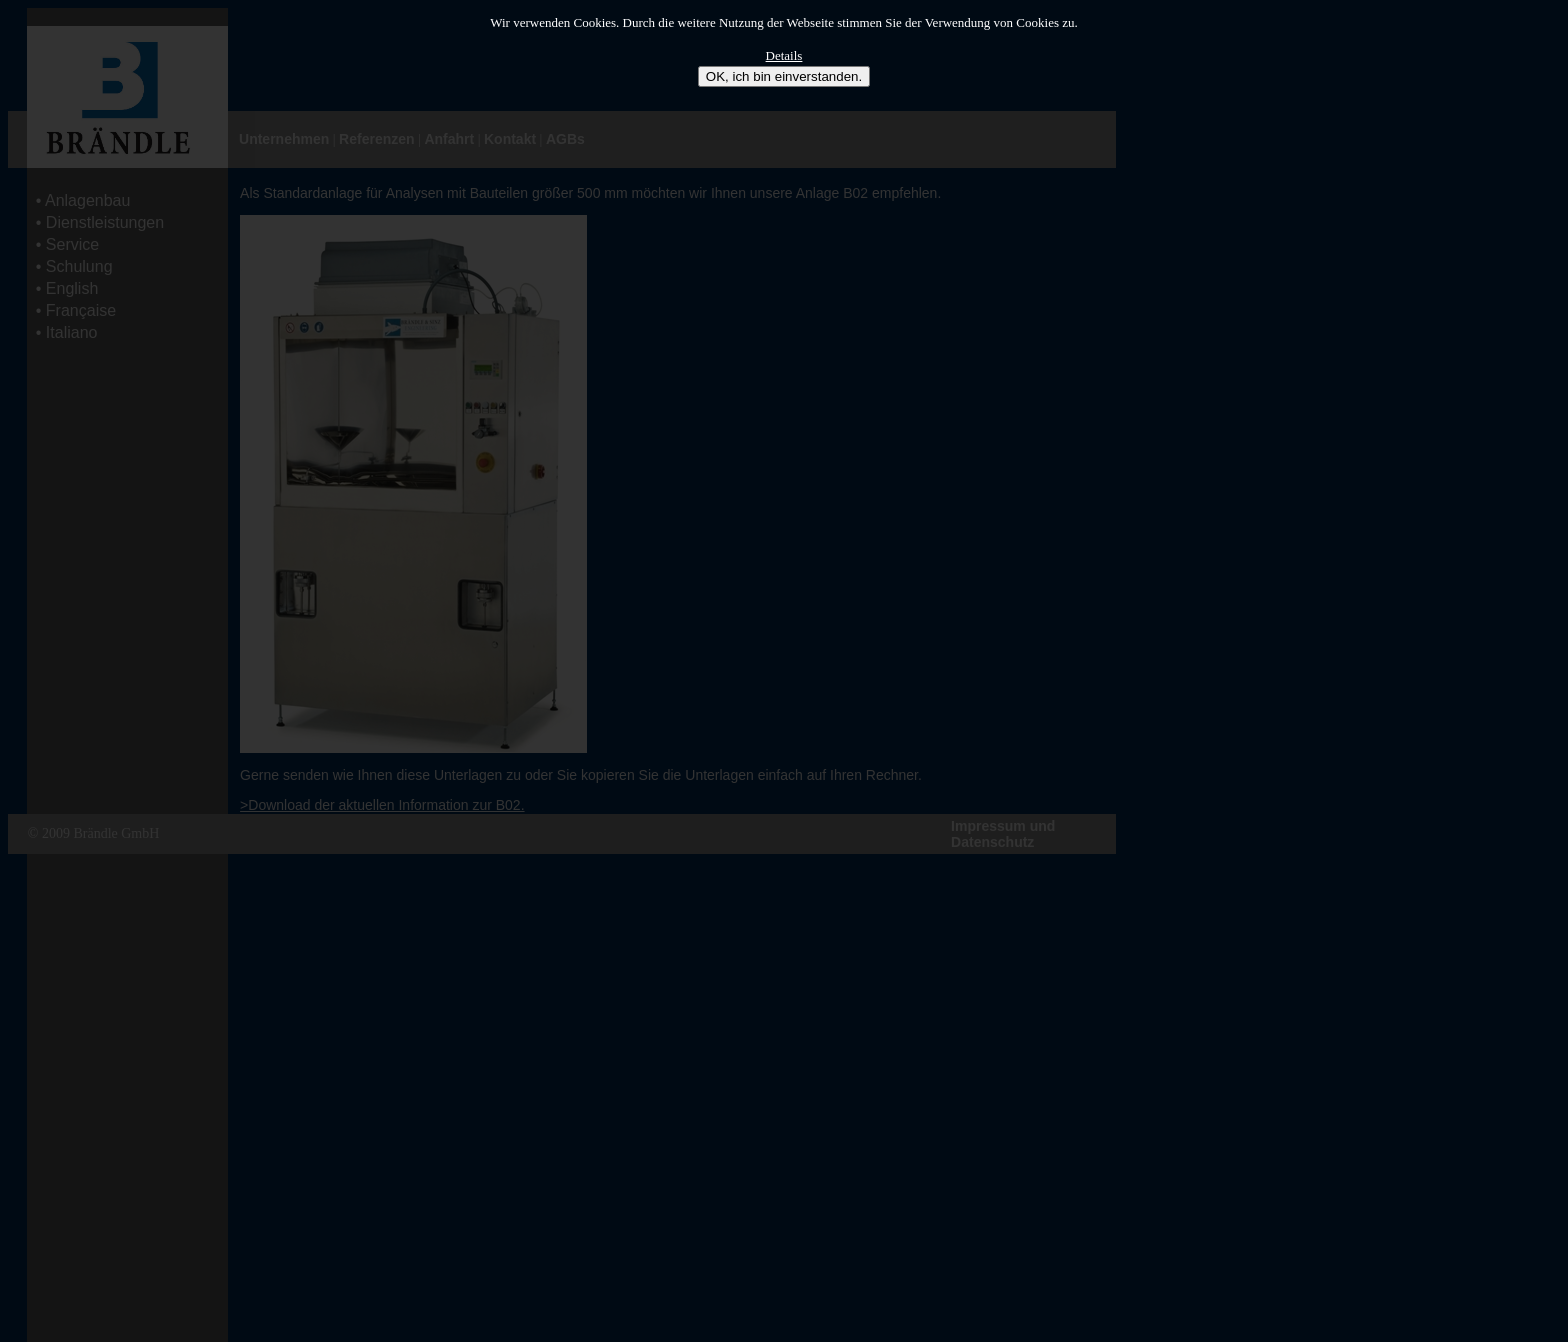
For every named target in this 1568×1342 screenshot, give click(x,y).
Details (784, 55)
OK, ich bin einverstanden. (784, 76)
